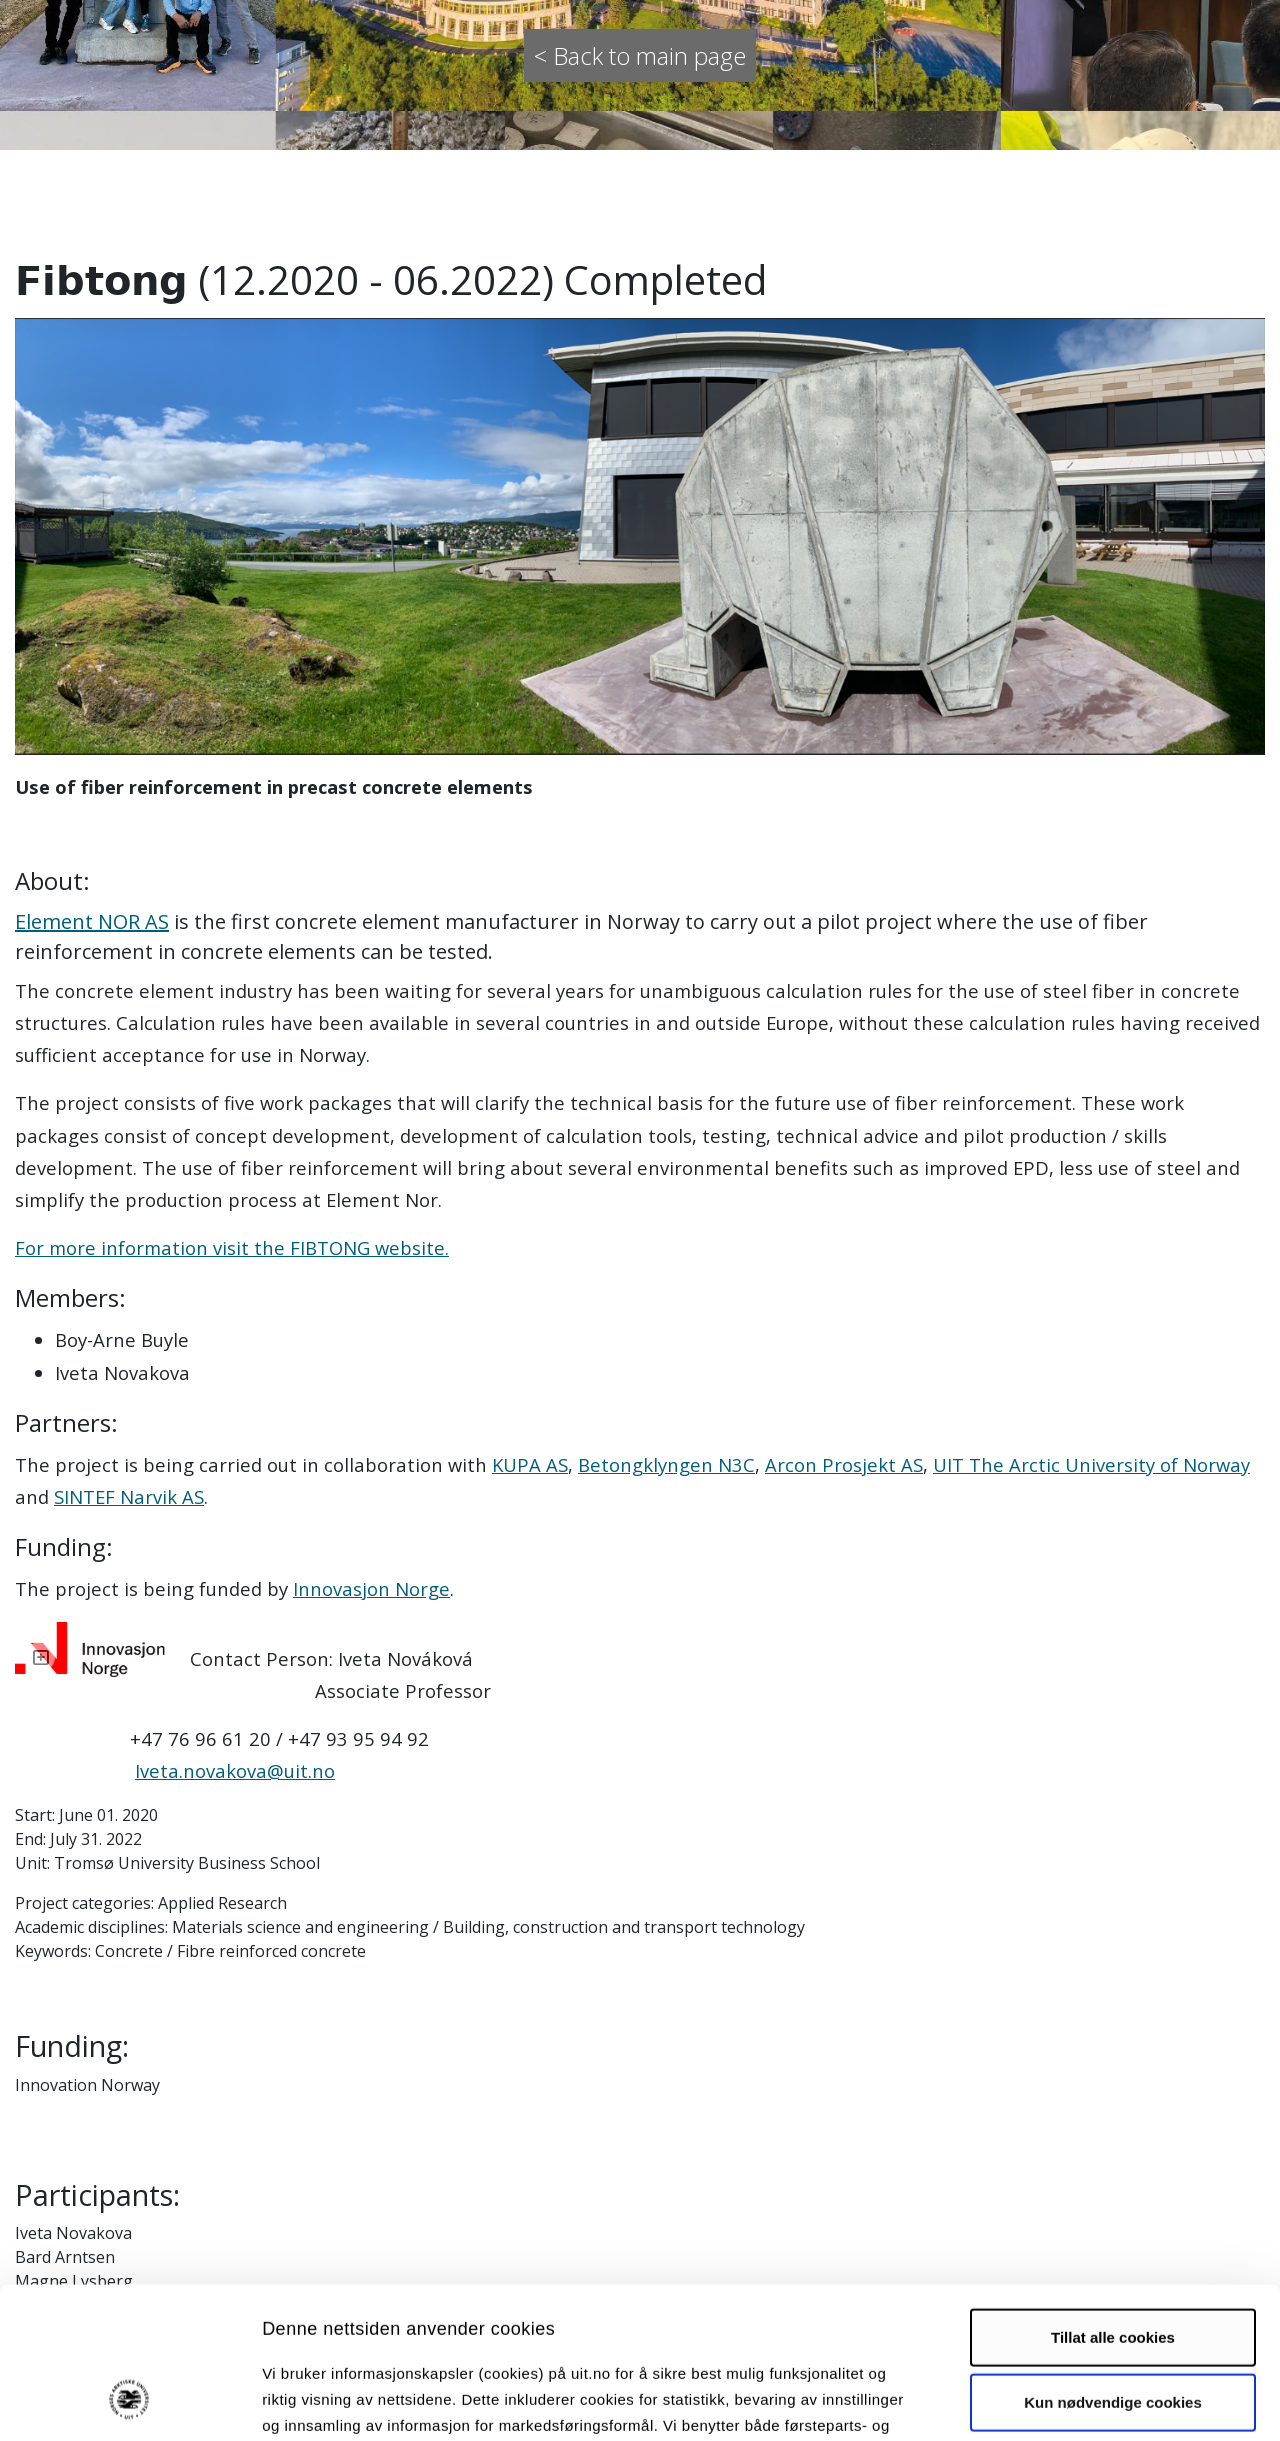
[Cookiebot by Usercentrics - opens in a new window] (129, 2402)
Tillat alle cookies (1113, 2204)
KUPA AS (530, 1464)
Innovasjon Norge (371, 1588)
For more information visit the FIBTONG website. (232, 1247)
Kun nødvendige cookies (1113, 2270)
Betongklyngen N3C (666, 1464)
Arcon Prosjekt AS (844, 1464)
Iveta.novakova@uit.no (235, 1770)
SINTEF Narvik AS (129, 1496)
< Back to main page (640, 55)
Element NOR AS (92, 921)
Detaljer (1065, 2401)
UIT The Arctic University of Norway (1091, 1464)
